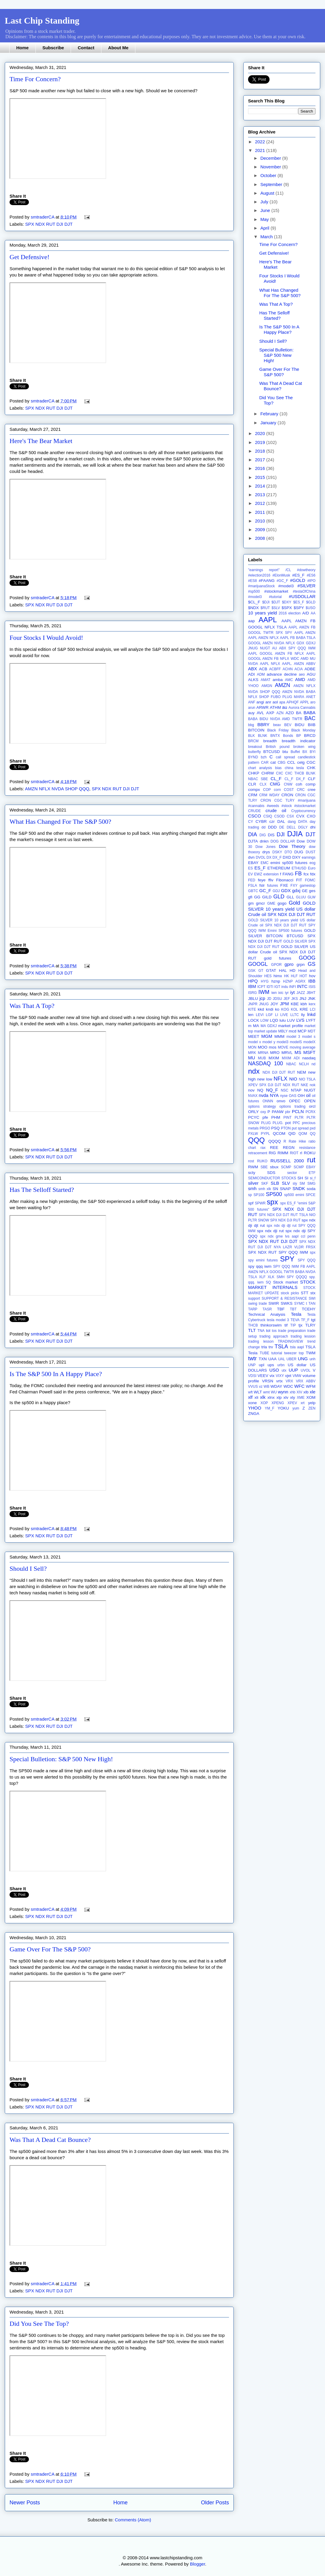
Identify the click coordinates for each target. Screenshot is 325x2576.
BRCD (309, 735)
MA (256, 1025)
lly (303, 1014)
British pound (278, 747)
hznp (275, 981)
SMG (311, 1183)
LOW (264, 1020)
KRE (304, 1009)
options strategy (262, 1106)
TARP (252, 1309)
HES (268, 976)
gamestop (307, 885)
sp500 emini (294, 1195)
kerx (312, 1004)
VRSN (267, 1381)
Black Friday (278, 730)
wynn (283, 1391)
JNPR (252, 1004)
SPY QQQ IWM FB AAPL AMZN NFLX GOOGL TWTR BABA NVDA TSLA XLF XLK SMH (281, 1271)
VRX (289, 1381)
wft (250, 1392)
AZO (290, 713)
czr (272, 821)
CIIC (279, 773)
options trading (292, 1106)
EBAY (253, 862)
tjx (300, 1325)
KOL (294, 1009)
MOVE (283, 1047)
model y (268, 1042)
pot (288, 1123)
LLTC (294, 1015)
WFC (299, 1386)
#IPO (311, 581)
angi (260, 702)
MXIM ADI (291, 1058)
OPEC (294, 1101)
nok (312, 1085)
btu (285, 751)
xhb (292, 1392)
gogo (282, 903)
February (269, 413)
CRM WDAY (269, 795)
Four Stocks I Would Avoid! (46, 637)
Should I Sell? (28, 1568)
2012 (260, 503)
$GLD (310, 602)
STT (305, 1293)
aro (312, 702)
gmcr (260, 903)
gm (251, 903)
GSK (252, 971)
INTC (302, 986)
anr (268, 702)
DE (281, 827)
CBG (281, 762)
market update (265, 1031)
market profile (290, 1025)
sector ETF (301, 1173)
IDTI (270, 987)
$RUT (265, 608)
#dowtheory (306, 570)
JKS (294, 999)
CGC (311, 762)
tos (274, 1331)
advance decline (282, 674)
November (271, 166)
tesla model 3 (278, 1320)
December (271, 158)
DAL (281, 821)
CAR (264, 762)
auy (251, 713)
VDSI (252, 1376)
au (284, 707)
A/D (305, 613)
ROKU (309, 1153)
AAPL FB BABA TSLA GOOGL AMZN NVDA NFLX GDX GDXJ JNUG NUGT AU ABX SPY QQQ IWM (281, 643)
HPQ (253, 980)
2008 (260, 538)
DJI (281, 834)
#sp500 (254, 591)
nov (251, 1090)
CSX (290, 816)
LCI (312, 1009)
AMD (300, 679)
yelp (311, 1403)
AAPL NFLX (270, 664)
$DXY (286, 602)
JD (269, 999)
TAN (312, 1303)
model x (254, 1042)
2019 (260, 442)
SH (300, 1178)
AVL (260, 713)
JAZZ (300, 993)
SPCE (310, 1195)
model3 (282, 1042)
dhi (312, 827)
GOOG (307, 958)
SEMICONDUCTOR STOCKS (272, 1178)
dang (292, 822)
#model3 (286, 586)
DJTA (253, 841)
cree (311, 789)
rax (263, 1148)
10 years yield (262, 612)
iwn (274, 993)
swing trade (257, 1303)
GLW (311, 897)
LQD (274, 1020)
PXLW (253, 1134)
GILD (267, 897)
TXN (263, 1359)
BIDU (299, 725)
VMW (296, 1376)
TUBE (264, 1353)
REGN (289, 1147)
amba (278, 679)
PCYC (253, 1117)
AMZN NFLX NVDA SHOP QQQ (57, 788)
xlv (285, 1397)
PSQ (275, 1128)
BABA (309, 712)
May (265, 219)
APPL (304, 702)
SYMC (299, 1303)
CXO (311, 816)
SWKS (286, 1303)
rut (311, 1160)
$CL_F (254, 602)
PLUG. (278, 1123)
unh (312, 1359)
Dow (301, 841)
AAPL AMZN (304, 633)
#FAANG (267, 580)
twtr (252, 1358)
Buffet (295, 752)
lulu (282, 1020)
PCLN (298, 1111)
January (269, 422)
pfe (265, 1117)
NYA (274, 1095)
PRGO (265, 1128)
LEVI (260, 1015)
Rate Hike (297, 1141)
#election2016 (259, 575)
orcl (312, 1106)
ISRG (252, 993)
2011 (260, 512)
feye (262, 880)
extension (270, 874)
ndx (254, 1071)
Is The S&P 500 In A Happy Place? (56, 1374)
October (269, 175)
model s (308, 1037)
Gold (294, 903)
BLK (251, 736)
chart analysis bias (265, 768)
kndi (269, 1009)
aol (275, 702)
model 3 (293, 1037)
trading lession (303, 1336)
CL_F (276, 778)
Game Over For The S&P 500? (50, 1949)
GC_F (265, 890)
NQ (260, 1090)
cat (273, 762)
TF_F (305, 1320)
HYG (265, 981)
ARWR (262, 707)
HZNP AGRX (294, 981)
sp (250, 1195)
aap (251, 621)
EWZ (258, 874)
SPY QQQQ (297, 1277)
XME (301, 1397)
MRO (275, 1052)
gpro (288, 964)
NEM (301, 1072)
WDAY (276, 1386)
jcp (262, 998)
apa (282, 702)
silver (253, 1183)
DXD (287, 857)
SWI (312, 1298)
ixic (280, 993)
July (265, 201)
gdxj (296, 890)
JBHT (311, 993)
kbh (304, 1004)
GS (311, 964)
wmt (266, 1392)
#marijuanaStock (261, 586)
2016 (260, 468)
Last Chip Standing (42, 20)
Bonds (288, 736)
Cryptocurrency (303, 811)
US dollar (297, 1365)
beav (277, 725)
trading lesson (261, 1341)
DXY (296, 857)
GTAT (271, 970)
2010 (260, 520)
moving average (302, 1047)
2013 (260, 494)
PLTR (299, 1117)
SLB (275, 1183)
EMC (265, 863)
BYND (253, 757)
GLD (278, 897)
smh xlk (264, 1189)
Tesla (296, 1314)
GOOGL (258, 964)
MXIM (274, 1058)
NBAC (291, 1064)
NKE (304, 1085)
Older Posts (215, 2503)
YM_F (269, 1408)
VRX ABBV (305, 1381)
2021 (260, 150)
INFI (292, 987)
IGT (277, 987)
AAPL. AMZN (293, 664)
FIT (299, 880)
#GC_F (282, 581)
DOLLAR (288, 841)
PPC (296, 1123)
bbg (251, 725)
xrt (302, 1403)
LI (276, 1015)
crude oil (276, 810)
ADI (251, 674)
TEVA (294, 1320)
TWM (310, 1353)
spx (272, 1202)
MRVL (286, 1052)
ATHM (275, 707)
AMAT (265, 680)
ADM (261, 674)
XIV (299, 1392)
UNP (252, 1365)
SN (275, 1188)
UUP (293, 1369)
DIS (271, 835)
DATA (302, 822)
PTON (286, 1128)
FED (251, 880)
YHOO (254, 1407)
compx (254, 789)
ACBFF (275, 669)
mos (272, 1047)
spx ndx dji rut (270, 1231)
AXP (270, 713)
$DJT (276, 602)
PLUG (266, 1123)
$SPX (287, 607)
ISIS (312, 987)
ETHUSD (299, 868)
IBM (252, 986)
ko (277, 1009)
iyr (287, 993)
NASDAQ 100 (265, 1063)
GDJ (276, 891)
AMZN (282, 685)
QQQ (256, 1140)
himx (277, 976)
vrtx (279, 1381)
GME (271, 903)
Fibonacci (284, 880)
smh (252, 1188)
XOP (264, 1403)
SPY (287, 1259)
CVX (300, 816)
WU (274, 1392)
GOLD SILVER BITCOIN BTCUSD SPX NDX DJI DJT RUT (281, 935)
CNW (288, 784)
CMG (275, 783)
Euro (311, 868)
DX (269, 857)
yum (295, 1408)
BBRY (263, 724)
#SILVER (306, 585)
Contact (86, 47)
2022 (260, 141)
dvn (251, 857)
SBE (264, 1167)
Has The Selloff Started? (42, 1189)
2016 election (290, 613)
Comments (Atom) (133, 2519)
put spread (300, 1128)
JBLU (253, 998)
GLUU (301, 897)
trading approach (273, 1336)
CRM (252, 795)
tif (286, 1325)
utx (283, 1370)
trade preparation (292, 1331)
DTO (288, 852)
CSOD (279, 816)
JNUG (264, 1004)
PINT (287, 1117)
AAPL (268, 620)
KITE (252, 1009)
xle (312, 1391)
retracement (257, 1153)
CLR (252, 784)
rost (251, 1161)
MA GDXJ (269, 1026)
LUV (291, 1020)
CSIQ (267, 816)
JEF (287, 999)
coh (299, 784)
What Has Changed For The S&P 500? (60, 821)
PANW (278, 1111)
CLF (312, 779)
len (250, 1014)
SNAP (285, 1188)
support (254, 1298)
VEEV (263, 1375)
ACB (263, 669)
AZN (280, 713)
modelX (309, 1042)
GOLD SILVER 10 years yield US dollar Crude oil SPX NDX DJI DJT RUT (281, 908)
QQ (312, 1134)
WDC (288, 1386)
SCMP (286, 1167)
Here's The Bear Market (41, 441)
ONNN (268, 1101)
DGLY (303, 827)
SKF (264, 1183)
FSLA (252, 885)
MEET (253, 1036)
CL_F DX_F (294, 779)
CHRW (267, 773)
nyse (283, 1096)
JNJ (302, 998)
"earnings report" (264, 570)
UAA (272, 1359)
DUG (298, 852)
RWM (253, 1167)
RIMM (283, 1153)
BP (298, 736)
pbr (287, 1112)
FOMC (310, 880)
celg (301, 762)
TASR (267, 1309)
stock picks (290, 1293)
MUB (262, 1058)
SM (302, 1183)
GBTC (253, 891)
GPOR (276, 965)
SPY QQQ (306, 1260)
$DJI (266, 602)
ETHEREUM (278, 868)
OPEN (309, 1101)
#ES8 (252, 581)
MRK (252, 1053)
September (272, 184)
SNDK (298, 1188)
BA (298, 713)
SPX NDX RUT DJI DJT (49, 224)
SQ (268, 1282)
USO (274, 1369)
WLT (258, 1392)
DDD (272, 827)
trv (271, 1347)
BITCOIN (256, 730)
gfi (250, 897)
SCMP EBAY (304, 1167)
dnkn (264, 841)
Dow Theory (292, 846)
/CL (288, 570)
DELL (291, 827)
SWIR (273, 1303)
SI (306, 1178)
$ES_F (298, 602)
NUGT (309, 1090)
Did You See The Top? (39, 2323)
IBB (311, 980)
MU (251, 1057)
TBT (293, 1309)
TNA (260, 1331)
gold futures (277, 958)
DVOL (261, 857)
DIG (262, 835)
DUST (310, 852)
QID (291, 1133)
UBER (291, 1359)
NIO (293, 1078)
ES (250, 868)
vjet (288, 1375)
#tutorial (275, 597)
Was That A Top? (32, 1005)
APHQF (293, 702)
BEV (287, 725)
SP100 (258, 1195)
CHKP (253, 773)
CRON (287, 795)
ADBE (309, 669)
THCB (253, 1325)
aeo (302, 674)
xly (292, 1397)
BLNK (262, 736)
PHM (275, 1117)
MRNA (263, 1053)
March (267, 236)
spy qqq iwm (259, 1266)
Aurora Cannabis (302, 708)
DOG (274, 841)
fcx (306, 874)
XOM (310, 1397)
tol (268, 1330)
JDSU (277, 999)
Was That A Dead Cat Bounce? (50, 2139)
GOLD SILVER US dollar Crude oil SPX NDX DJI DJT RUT (281, 952)
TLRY (310, 1325)
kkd (261, 1009)
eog (312, 863)
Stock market (285, 1282)
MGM (266, 1036)
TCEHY (308, 1309)
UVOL (306, 1370)
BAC (309, 718)
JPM (284, 1003)
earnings (308, 857)
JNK (311, 998)
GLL (290, 897)
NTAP (296, 1090)
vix (272, 1375)
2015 (260, 477)
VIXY (280, 1376)
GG (257, 897)
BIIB (311, 725)
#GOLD (297, 580)
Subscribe (53, 47)
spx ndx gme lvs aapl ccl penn (287, 1236)
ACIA (298, 669)
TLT (252, 1330)
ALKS (253, 679)
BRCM (253, 741)
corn (277, 790)
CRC (301, 790)
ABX (252, 668)
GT (260, 971)
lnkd (311, 1014)
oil (308, 1095)
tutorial (276, 1353)
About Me (118, 47)
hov (312, 976)
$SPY (299, 607)
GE (305, 891)
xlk (262, 1397)
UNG (303, 1358)
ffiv (270, 880)
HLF (294, 976)
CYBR (261, 821)
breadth (270, 741)
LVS (300, 1020)
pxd (312, 1128)
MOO (262, 1047)
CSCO (254, 815)
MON (252, 1047)
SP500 (274, 1194)
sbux (274, 1167)
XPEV (292, 1403)
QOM (302, 1134)
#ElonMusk (281, 575)
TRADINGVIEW (290, 1341)
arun (251, 708)
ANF (251, 702)
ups (270, 1365)
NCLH (304, 1064)
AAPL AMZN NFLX (263, 638)
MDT (311, 1031)
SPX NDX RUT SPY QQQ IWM (278, 1252)
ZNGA (253, 1413)
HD (292, 970)
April (265, 227)
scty (251, 1172)
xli (256, 1397)
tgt (313, 1320)
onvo (281, 1101)
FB (298, 874)
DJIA (295, 834)
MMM (279, 1036)
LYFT (310, 1020)
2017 (260, 459)
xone (252, 1403)
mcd (292, 1031)
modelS (296, 1042)
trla (264, 1347)
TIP (293, 1325)
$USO (310, 608)
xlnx (271, 1397)
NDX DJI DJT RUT (279, 1072)
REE (274, 1147)
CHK (311, 768)
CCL (291, 762)
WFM (310, 1386)
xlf (250, 1397)
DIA (252, 834)
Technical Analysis (266, 1314)
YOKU (283, 1408)
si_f (312, 1178)
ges (312, 891)
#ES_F (298, 575)
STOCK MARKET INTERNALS (281, 1284)
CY (250, 822)
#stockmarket (276, 591)
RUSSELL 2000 (287, 1160)
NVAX (253, 1096)
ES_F (260, 867)
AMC (289, 680)
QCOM (279, 1133)
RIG (272, 1153)
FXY (293, 885)
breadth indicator (298, 741)
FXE (284, 885)
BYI (312, 752)
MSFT (309, 1052)
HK (286, 976)
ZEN (311, 1408)
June (265, 210)
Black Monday (303, 730)
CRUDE (254, 811)
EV (250, 874)
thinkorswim (270, 1325)
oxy (263, 1112)
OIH (301, 1095)
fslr (262, 885)
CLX (263, 784)
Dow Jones (266, 847)
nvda (264, 1095)
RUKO (262, 1161)
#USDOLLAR (302, 596)
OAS (292, 1096)
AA (313, 613)
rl (301, 1153)
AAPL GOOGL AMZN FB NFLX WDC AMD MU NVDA (281, 658)
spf (250, 1203)
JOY (274, 1004)
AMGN (266, 686)
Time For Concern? (35, 79)
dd (263, 827)
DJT (310, 834)
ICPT (261, 987)
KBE (295, 1004)
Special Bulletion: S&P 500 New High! (61, 1759)
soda (311, 1188)
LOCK (253, 1020)
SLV (286, 1183)
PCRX (310, 1112)
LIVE (284, 1015)
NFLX (280, 1079)
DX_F (277, 857)
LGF (269, 1015)
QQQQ (274, 1141)
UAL (281, 1359)
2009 (260, 529)
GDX (286, 890)
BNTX (275, 736)
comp (310, 784)
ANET (310, 697)
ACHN (288, 669)
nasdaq (308, 1058)
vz (260, 1386)
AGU (311, 674)
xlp (278, 1397)
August (268, 193)
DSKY (277, 852)
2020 (260, 433)
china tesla (294, 768)
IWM (263, 992)
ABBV (310, 664)
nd (313, 1064)
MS (298, 1052)
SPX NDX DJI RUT (285, 1220)
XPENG (278, 1403)
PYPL (265, 1134)
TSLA (281, 1347)
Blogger (197, 2563)
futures (272, 885)
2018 (260, 451)
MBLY (283, 1031)
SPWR (260, 1203)
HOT (303, 976)
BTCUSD (271, 751)
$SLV (276, 608)
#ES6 (311, 575)
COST (289, 790)
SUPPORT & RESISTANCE (284, 1298)
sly (295, 1183)
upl (261, 1365)
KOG (285, 1009)
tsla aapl (297, 1347)
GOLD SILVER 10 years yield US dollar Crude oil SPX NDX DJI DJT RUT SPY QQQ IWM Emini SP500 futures (281, 925)
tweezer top (294, 1353)
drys (266, 852)
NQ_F (272, 1089)
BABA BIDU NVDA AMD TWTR (275, 719)
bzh (264, 757)
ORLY (253, 1111)
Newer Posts (25, 2503)
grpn (301, 964)
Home (22, 47)
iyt (292, 992)
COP (267, 790)
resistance (307, 1148)
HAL (283, 970)
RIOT (294, 1153)
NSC (284, 1090)
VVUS (253, 1386)
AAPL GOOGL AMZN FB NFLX (276, 653)
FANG (287, 874)
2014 (260, 485)
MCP (302, 1031)
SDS (271, 1172)
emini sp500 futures (288, 862)
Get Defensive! (29, 257)
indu (284, 987)
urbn (280, 1365)
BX (304, 752)
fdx (312, 874)
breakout (255, 747)
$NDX (253, 607)
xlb (305, 1392)
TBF (281, 1309)
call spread (285, 757)
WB (266, 1386)
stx (312, 1293)
